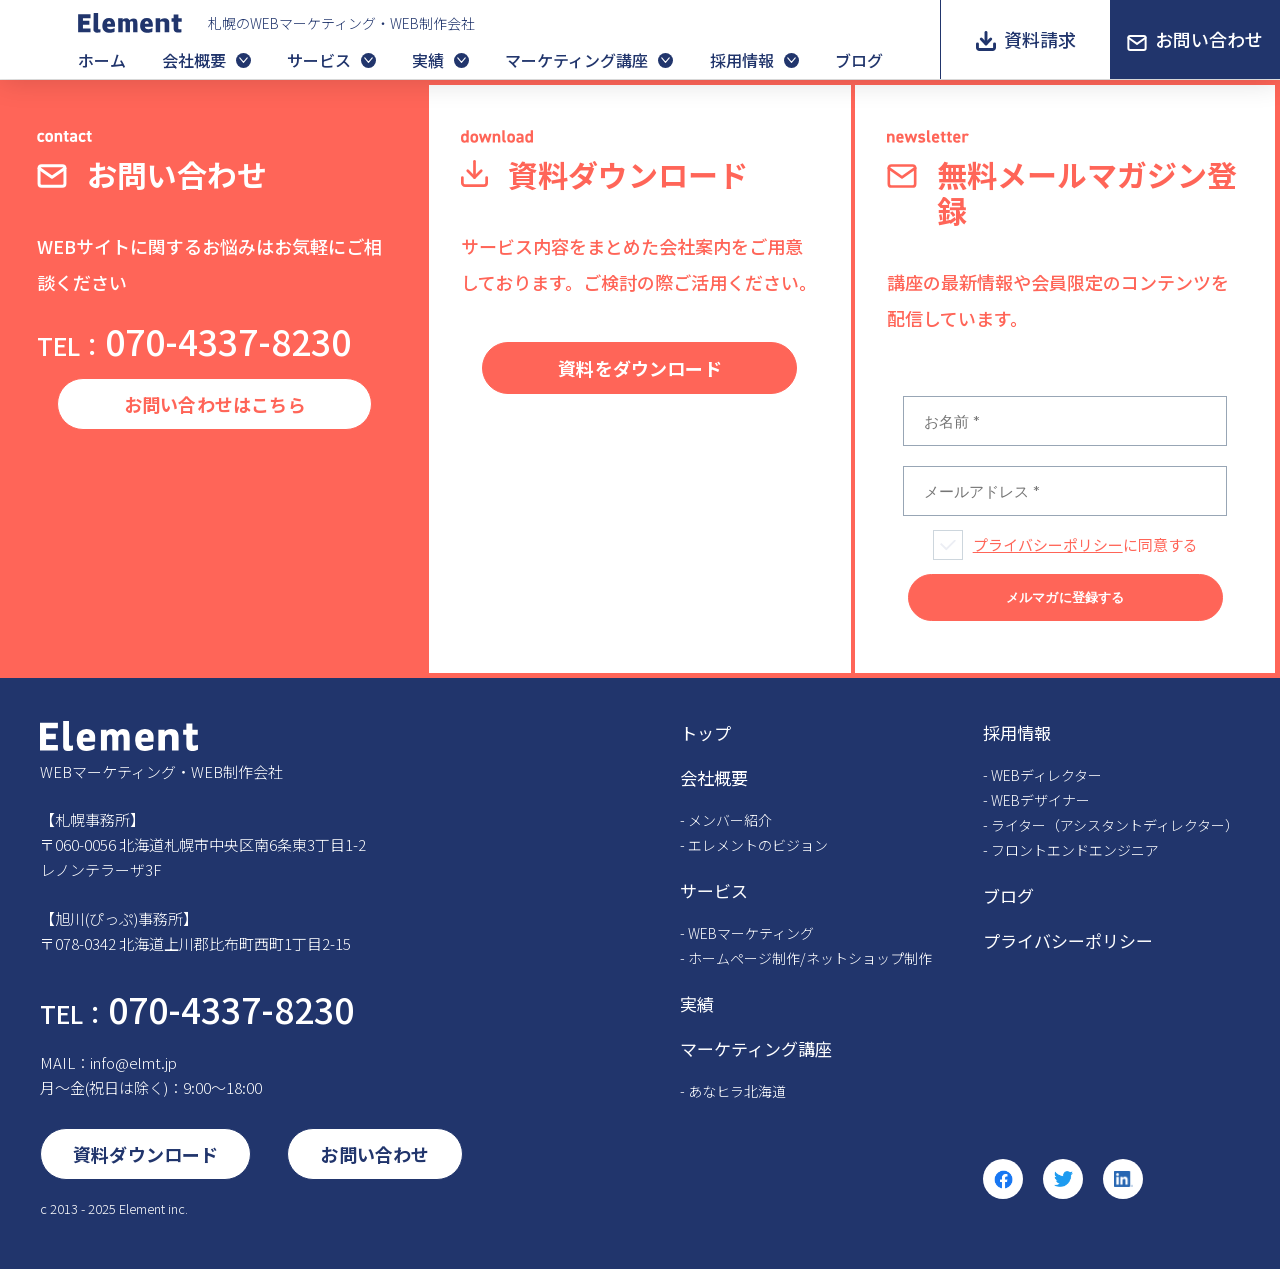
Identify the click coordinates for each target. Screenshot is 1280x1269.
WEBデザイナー (1040, 800)
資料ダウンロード (145, 1154)
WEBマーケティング (751, 933)
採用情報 (742, 60)
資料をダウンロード (640, 368)
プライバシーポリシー (1048, 544)
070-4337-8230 (194, 340)
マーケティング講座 (576, 60)
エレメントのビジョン (758, 845)
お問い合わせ (1209, 39)
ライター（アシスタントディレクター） (1115, 825)
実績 (428, 60)
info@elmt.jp (133, 1062)
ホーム (102, 60)
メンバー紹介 (730, 820)
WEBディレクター (1046, 775)
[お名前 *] (1065, 421)
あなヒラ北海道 (737, 1091)
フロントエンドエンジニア (1075, 850)
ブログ (859, 60)
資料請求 (1040, 39)
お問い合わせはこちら (215, 404)
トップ (705, 732)
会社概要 (194, 60)
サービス (319, 60)
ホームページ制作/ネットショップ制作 (810, 958)
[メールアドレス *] (1065, 491)
